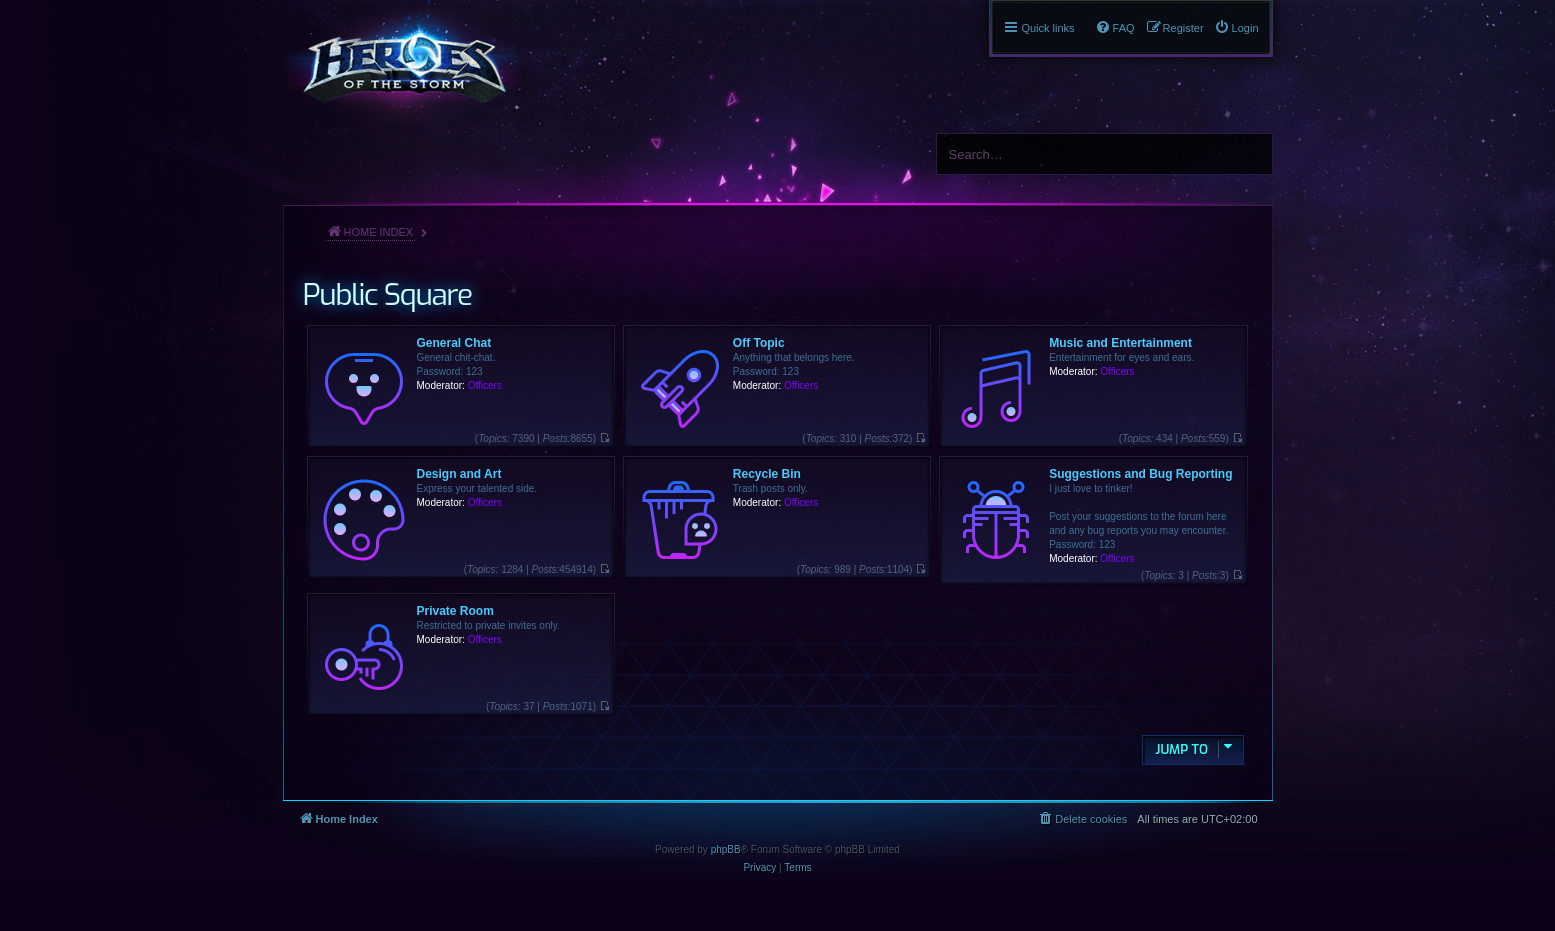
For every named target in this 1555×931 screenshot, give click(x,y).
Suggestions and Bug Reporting (1140, 474)
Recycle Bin (767, 474)
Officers (485, 385)
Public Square (387, 295)
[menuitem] (1236, 28)
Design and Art (459, 474)
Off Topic (759, 343)
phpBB (726, 849)
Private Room (455, 611)
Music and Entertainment (1120, 343)
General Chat (454, 343)
